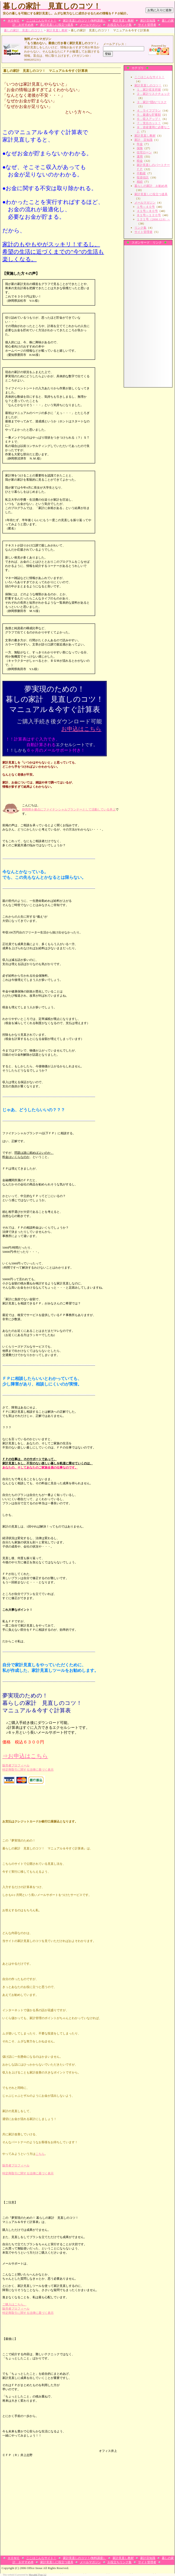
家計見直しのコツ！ (148, 85)
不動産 (141, 173)
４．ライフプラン (149, 110)
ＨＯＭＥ (14, 20)
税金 (140, 160)
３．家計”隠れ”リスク (152, 102)
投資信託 (143, 177)
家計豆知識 (147, 20)
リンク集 (140, 227)
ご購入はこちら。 (14, 2304)
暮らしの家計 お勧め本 (151, 186)
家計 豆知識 (143, 140)
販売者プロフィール (15, 1765)
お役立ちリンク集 (119, 24)
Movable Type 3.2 (37, 2574)
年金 (140, 144)
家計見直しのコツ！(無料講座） (84, 20)
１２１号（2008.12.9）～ (153, 219)
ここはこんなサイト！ (41, 20)
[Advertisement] (43, 2512)
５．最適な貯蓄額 (149, 114)
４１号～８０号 (147, 211)
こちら (40, 2154)
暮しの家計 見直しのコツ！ (23, 30)
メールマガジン (90, 24)
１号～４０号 (146, 206)
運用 (140, 156)
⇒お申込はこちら (25, 1756)
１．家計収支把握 (149, 89)
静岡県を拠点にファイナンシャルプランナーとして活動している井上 (69, 809)
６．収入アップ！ (149, 119)
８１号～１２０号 (149, 215)
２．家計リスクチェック (153, 94)
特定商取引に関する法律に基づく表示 (28, 1769)
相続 (140, 181)
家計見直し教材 (123, 20)
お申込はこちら (81, 729)
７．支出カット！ (149, 123)
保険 (140, 148)
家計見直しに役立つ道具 (56, 24)
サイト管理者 (147, 24)
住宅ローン (144, 152)
